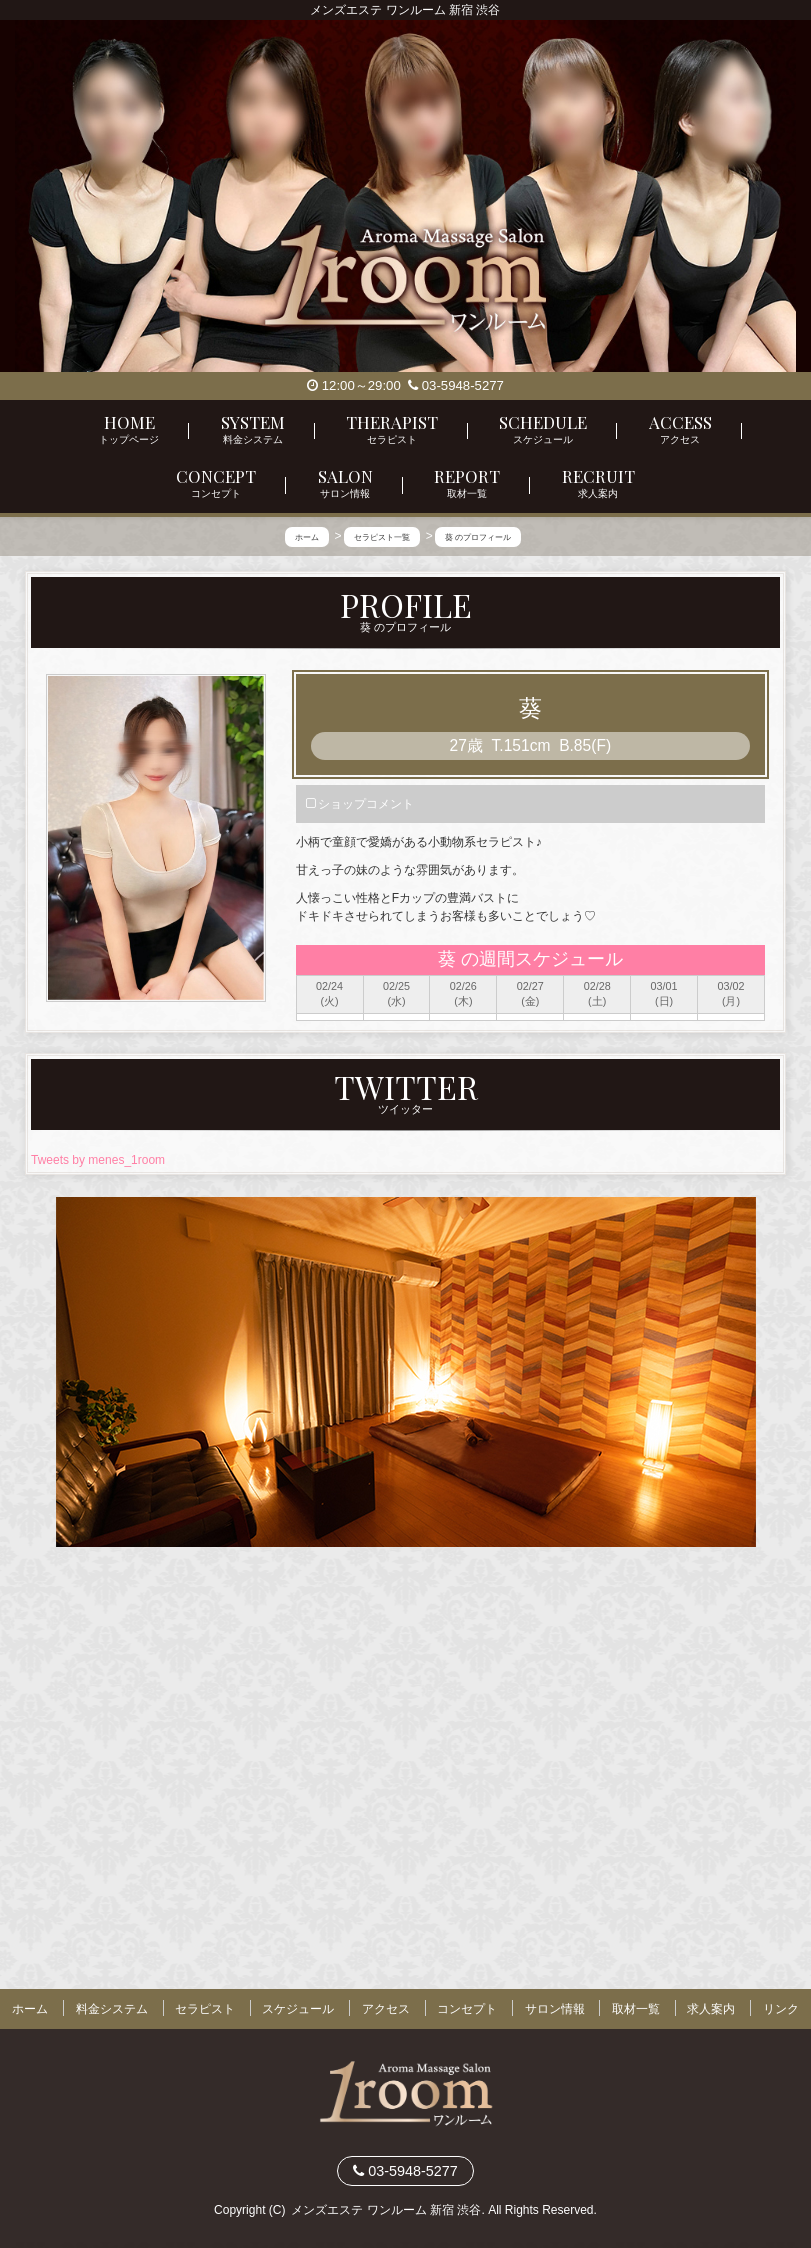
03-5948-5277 (456, 385)
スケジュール (298, 2009)
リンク (781, 2009)
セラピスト (205, 2009)
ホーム (30, 2009)
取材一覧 (636, 2009)
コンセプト (467, 2009)
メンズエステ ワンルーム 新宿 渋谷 (386, 2209)
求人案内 (711, 2009)
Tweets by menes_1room (98, 1161)
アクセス (386, 2009)
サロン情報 (555, 2009)
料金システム (112, 2009)
